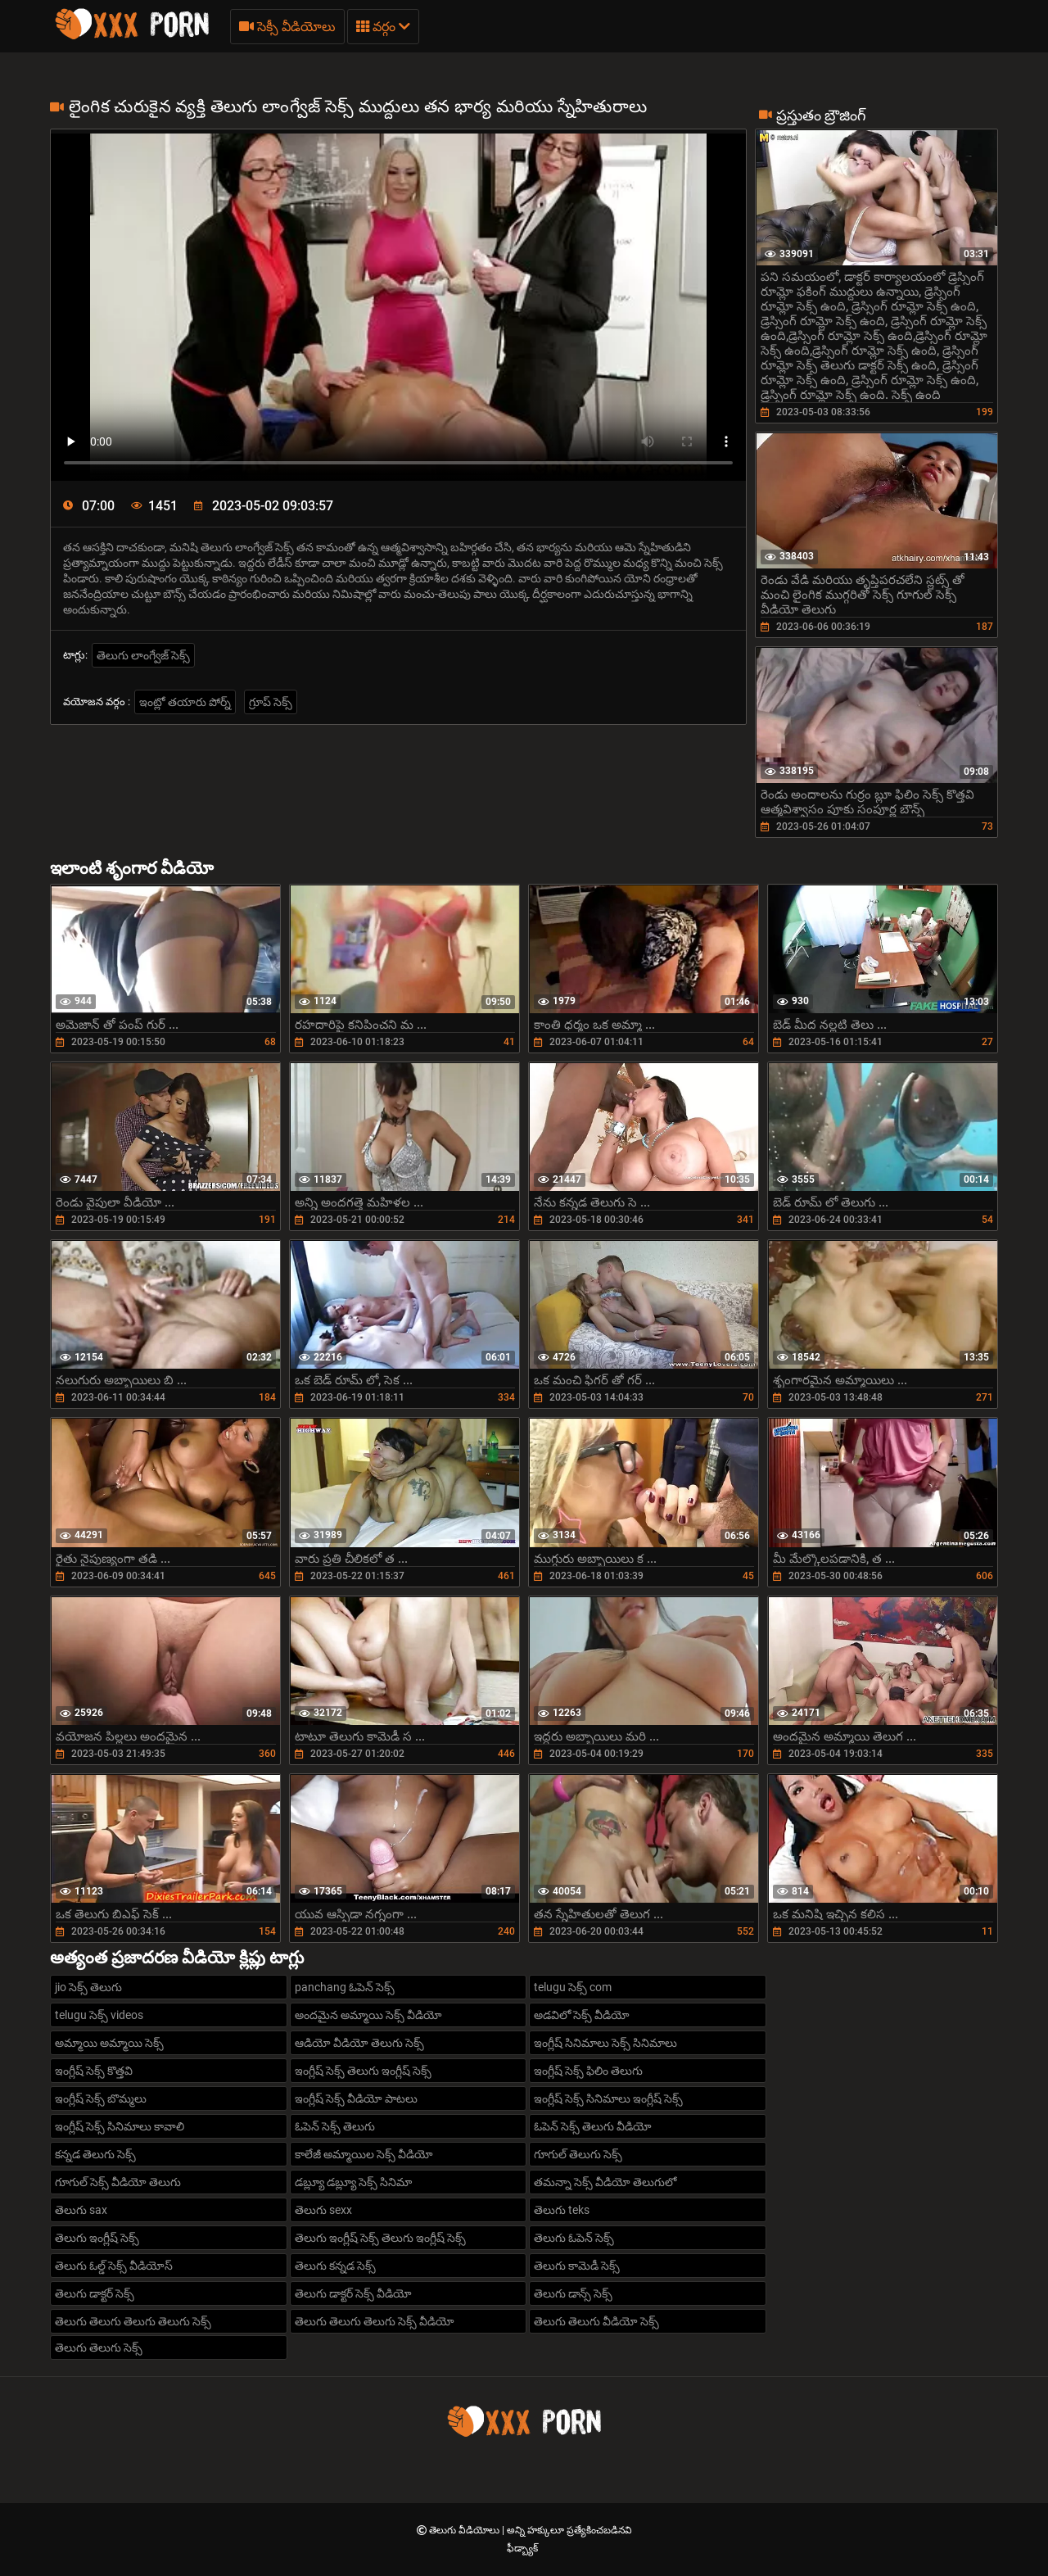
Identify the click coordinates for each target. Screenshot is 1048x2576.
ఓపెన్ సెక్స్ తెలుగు (335, 2126)
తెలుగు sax (81, 2209)
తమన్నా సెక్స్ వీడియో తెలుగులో (605, 2182)
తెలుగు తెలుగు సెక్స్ (98, 2347)
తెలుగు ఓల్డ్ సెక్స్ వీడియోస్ (114, 2265)
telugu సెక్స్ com (573, 1987)
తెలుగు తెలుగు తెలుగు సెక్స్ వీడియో (374, 2321)
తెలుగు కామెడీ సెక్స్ (577, 2265)
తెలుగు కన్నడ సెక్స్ (335, 2265)
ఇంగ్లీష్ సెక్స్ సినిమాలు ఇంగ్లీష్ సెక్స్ (608, 2098)
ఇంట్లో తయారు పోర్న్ (185, 702)
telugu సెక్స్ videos (99, 2014)
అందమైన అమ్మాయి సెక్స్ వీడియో (368, 2014)
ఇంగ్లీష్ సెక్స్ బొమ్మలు (101, 2098)
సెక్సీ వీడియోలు (287, 26)
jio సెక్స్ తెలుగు (88, 1987)
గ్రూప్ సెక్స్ (270, 702)
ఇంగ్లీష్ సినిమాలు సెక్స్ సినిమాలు (605, 2042)
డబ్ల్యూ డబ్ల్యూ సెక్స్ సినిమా (353, 2182)
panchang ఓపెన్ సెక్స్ (345, 1987)
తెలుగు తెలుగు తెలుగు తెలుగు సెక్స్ (133, 2321)
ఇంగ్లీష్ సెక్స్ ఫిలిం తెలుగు (588, 2070)
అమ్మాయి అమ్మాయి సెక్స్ (109, 2042)
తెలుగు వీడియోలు (465, 2530)
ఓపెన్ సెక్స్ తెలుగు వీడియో (593, 2126)
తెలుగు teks (562, 2209)
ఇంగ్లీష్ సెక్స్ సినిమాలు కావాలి (119, 2126)
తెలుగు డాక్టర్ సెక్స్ (94, 2293)
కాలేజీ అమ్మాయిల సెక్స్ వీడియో (364, 2154)
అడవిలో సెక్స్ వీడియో (582, 2014)
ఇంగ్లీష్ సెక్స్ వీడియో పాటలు (356, 2098)
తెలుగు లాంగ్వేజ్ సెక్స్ (143, 655)
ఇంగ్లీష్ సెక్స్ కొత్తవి (94, 2070)
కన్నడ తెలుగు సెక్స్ (95, 2154)
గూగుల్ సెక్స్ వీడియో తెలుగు (118, 2182)
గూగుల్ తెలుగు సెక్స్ (578, 2154)
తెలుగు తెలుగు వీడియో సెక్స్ (596, 2321)
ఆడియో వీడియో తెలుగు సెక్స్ (359, 2042)
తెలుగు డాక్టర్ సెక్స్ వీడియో (353, 2293)
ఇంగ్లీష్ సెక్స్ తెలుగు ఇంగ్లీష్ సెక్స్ (363, 2070)
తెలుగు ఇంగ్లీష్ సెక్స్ (97, 2237)
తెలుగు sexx (323, 2209)
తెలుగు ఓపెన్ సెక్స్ (574, 2237)
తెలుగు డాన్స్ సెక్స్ (573, 2293)
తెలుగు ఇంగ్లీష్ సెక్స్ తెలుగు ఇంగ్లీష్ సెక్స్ (380, 2237)
